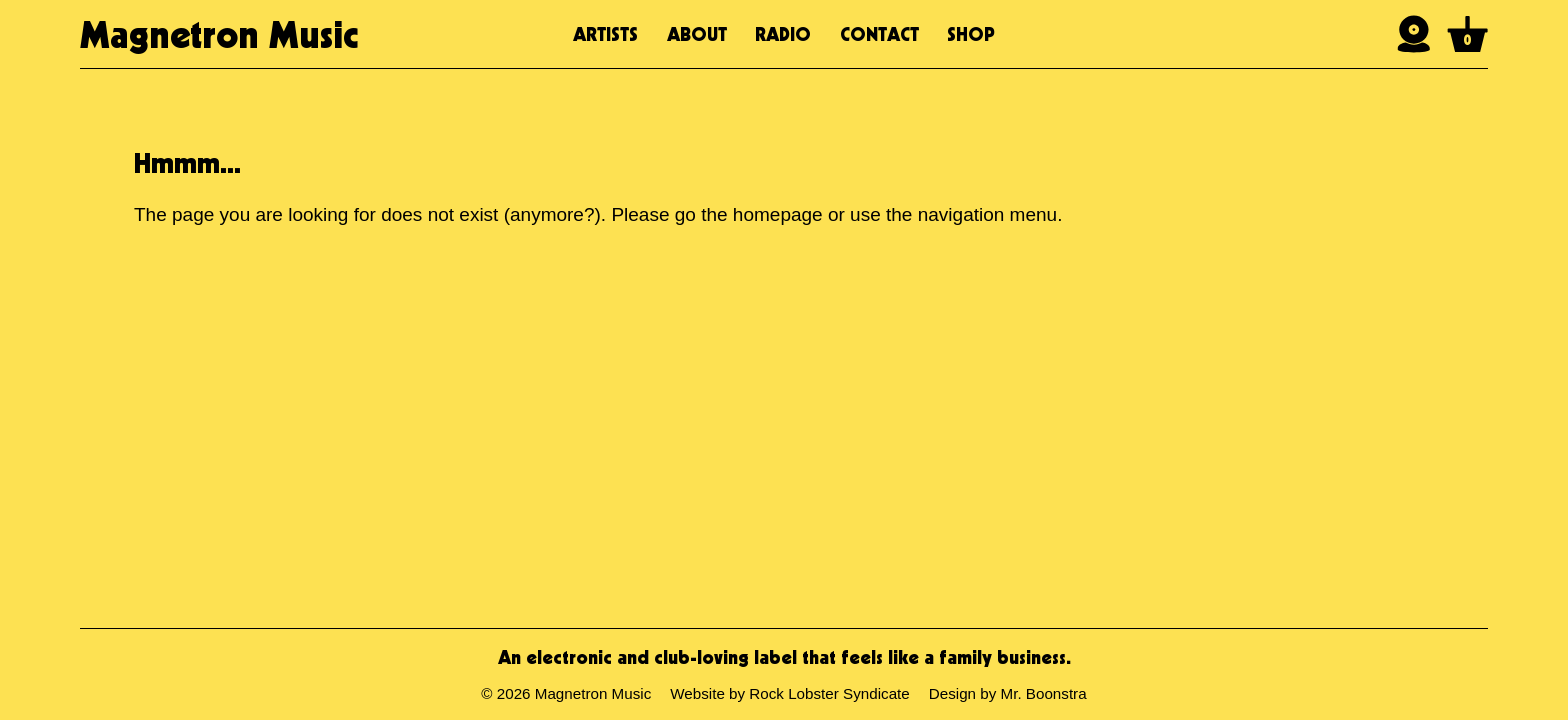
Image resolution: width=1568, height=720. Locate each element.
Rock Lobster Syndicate (829, 693)
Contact (879, 34)
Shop (971, 34)
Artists (605, 34)
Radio (783, 34)
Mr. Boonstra (1044, 693)
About (697, 34)
